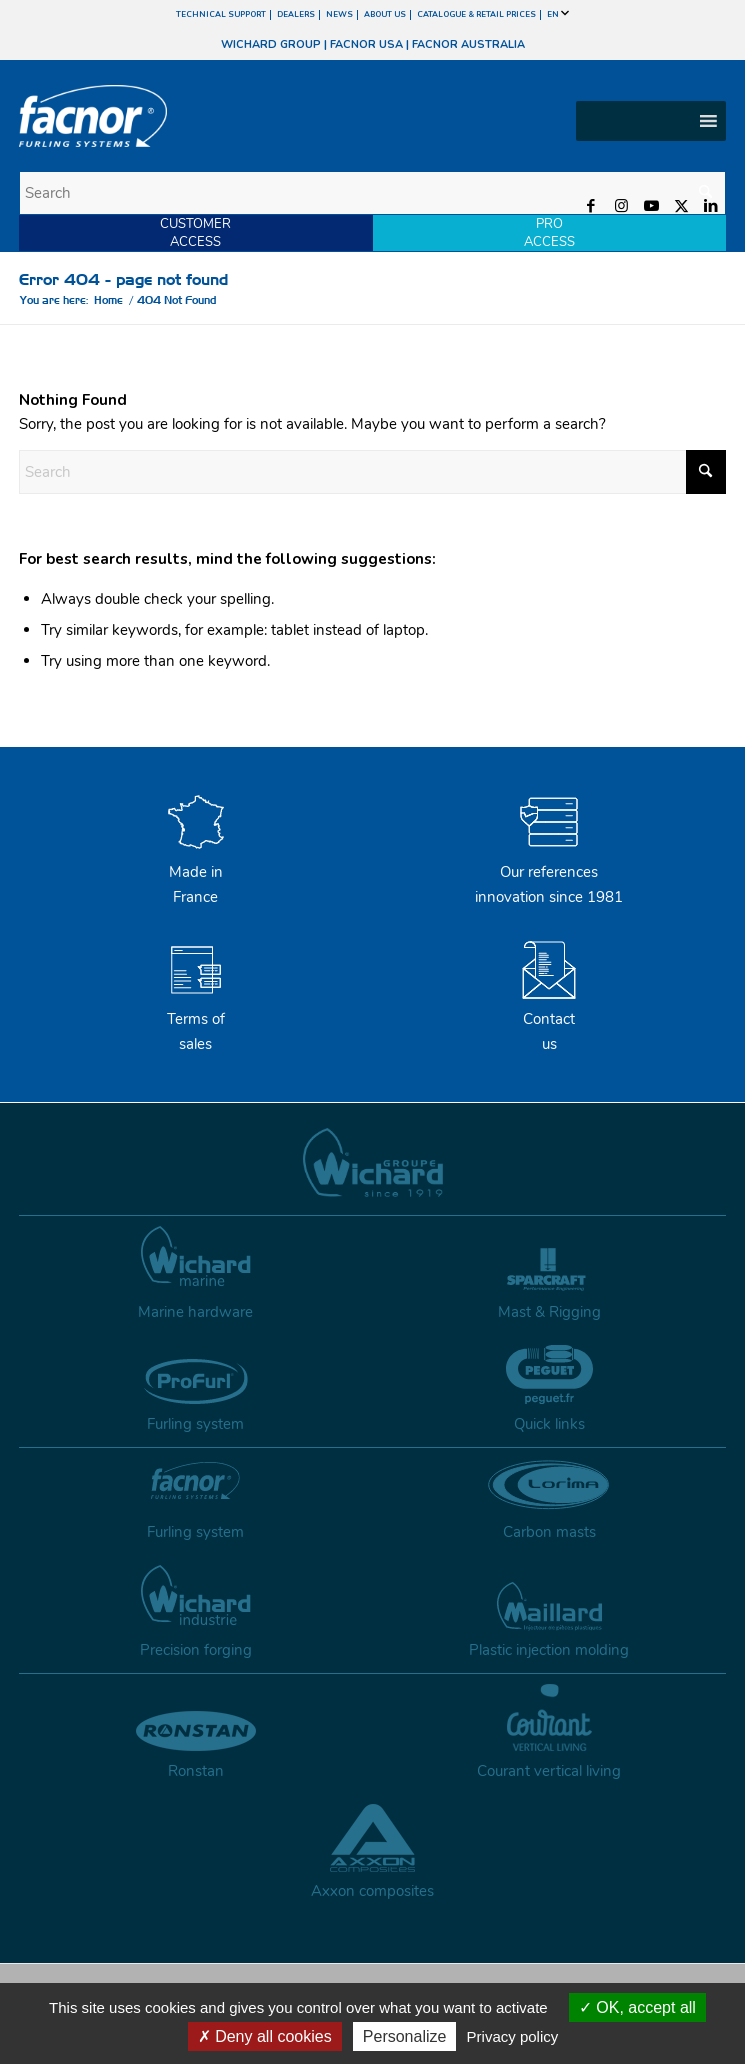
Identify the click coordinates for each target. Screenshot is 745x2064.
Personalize (405, 2036)
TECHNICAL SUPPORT (221, 14)
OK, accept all (637, 2007)
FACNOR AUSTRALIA (468, 44)
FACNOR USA (366, 44)
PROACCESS (549, 233)
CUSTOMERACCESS (195, 233)
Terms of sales (196, 1020)
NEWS (339, 14)
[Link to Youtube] (651, 206)
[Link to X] (681, 206)
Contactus (549, 1020)
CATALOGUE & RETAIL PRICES (476, 14)
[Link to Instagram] (621, 206)
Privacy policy (513, 2036)
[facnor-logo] (266, 116)
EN (558, 14)
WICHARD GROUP (271, 44)
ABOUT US (385, 14)
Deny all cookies (265, 2036)
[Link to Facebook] (591, 206)
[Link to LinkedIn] (711, 206)
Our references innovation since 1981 (549, 872)
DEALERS (296, 14)
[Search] (373, 193)
